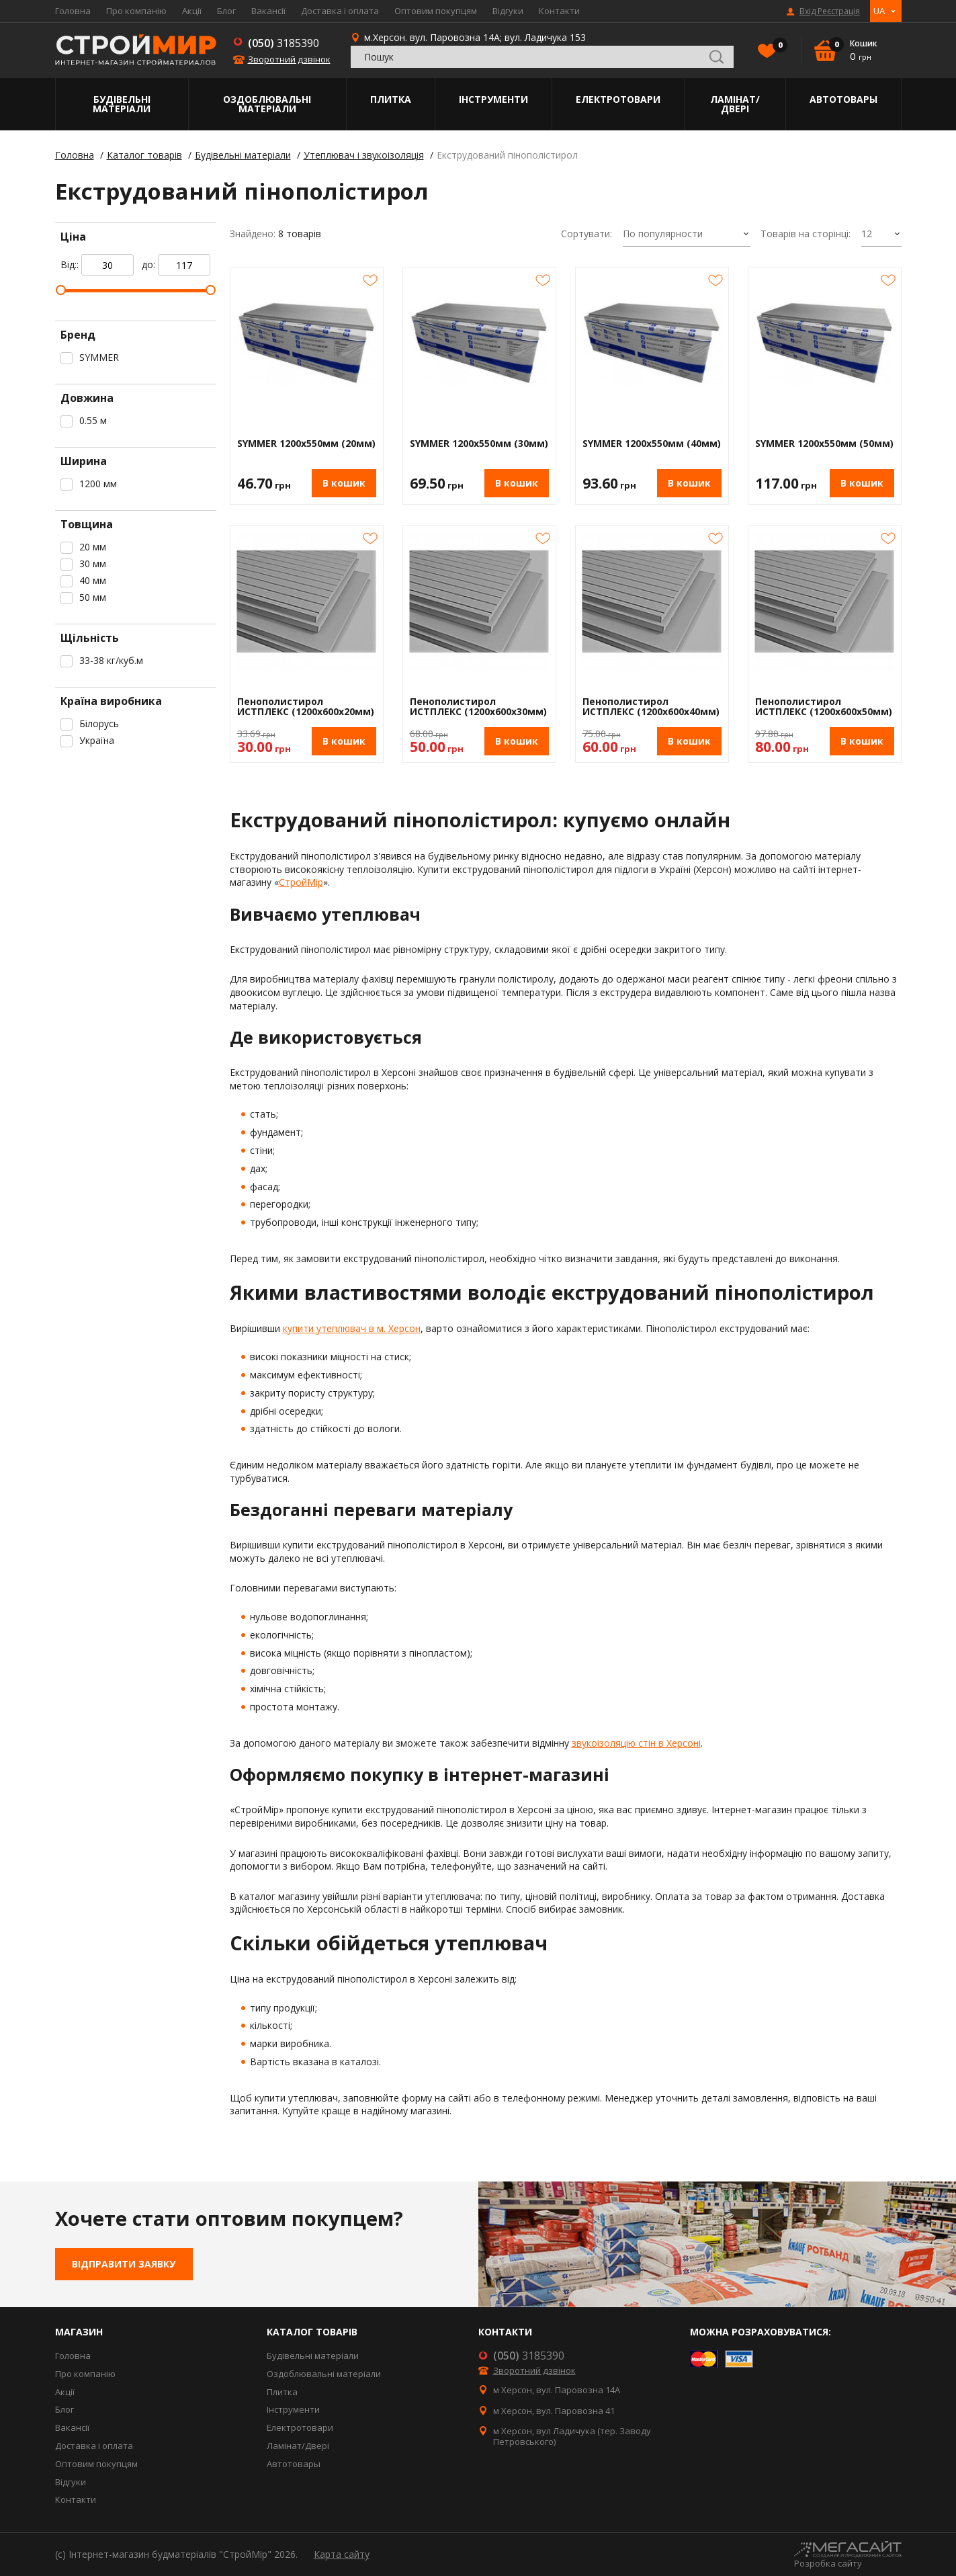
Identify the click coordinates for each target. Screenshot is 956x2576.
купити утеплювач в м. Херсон (352, 1328)
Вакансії (268, 11)
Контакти (559, 11)
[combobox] (686, 234)
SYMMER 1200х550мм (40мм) (651, 444)
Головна (73, 11)
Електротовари (618, 99)
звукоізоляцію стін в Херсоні (636, 1743)
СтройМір (301, 882)
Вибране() (777, 46)
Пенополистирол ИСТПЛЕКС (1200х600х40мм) (651, 706)
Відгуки (507, 11)
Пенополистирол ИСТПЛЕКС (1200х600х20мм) (305, 706)
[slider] (61, 290)
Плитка (390, 99)
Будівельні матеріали (121, 104)
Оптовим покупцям (435, 11)
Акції (192, 11)
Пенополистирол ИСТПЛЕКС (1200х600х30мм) (478, 706)
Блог (226, 11)
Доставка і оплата (340, 11)
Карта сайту (342, 2554)
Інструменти (493, 99)
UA (879, 11)
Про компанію (136, 11)
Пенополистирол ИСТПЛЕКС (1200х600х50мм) (823, 706)
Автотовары (843, 99)
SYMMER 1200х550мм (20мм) (306, 444)
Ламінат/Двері (735, 104)
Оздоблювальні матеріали (267, 104)
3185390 (283, 43)
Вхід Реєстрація (829, 11)
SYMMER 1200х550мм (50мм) (824, 444)
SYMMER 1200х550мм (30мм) (479, 444)
